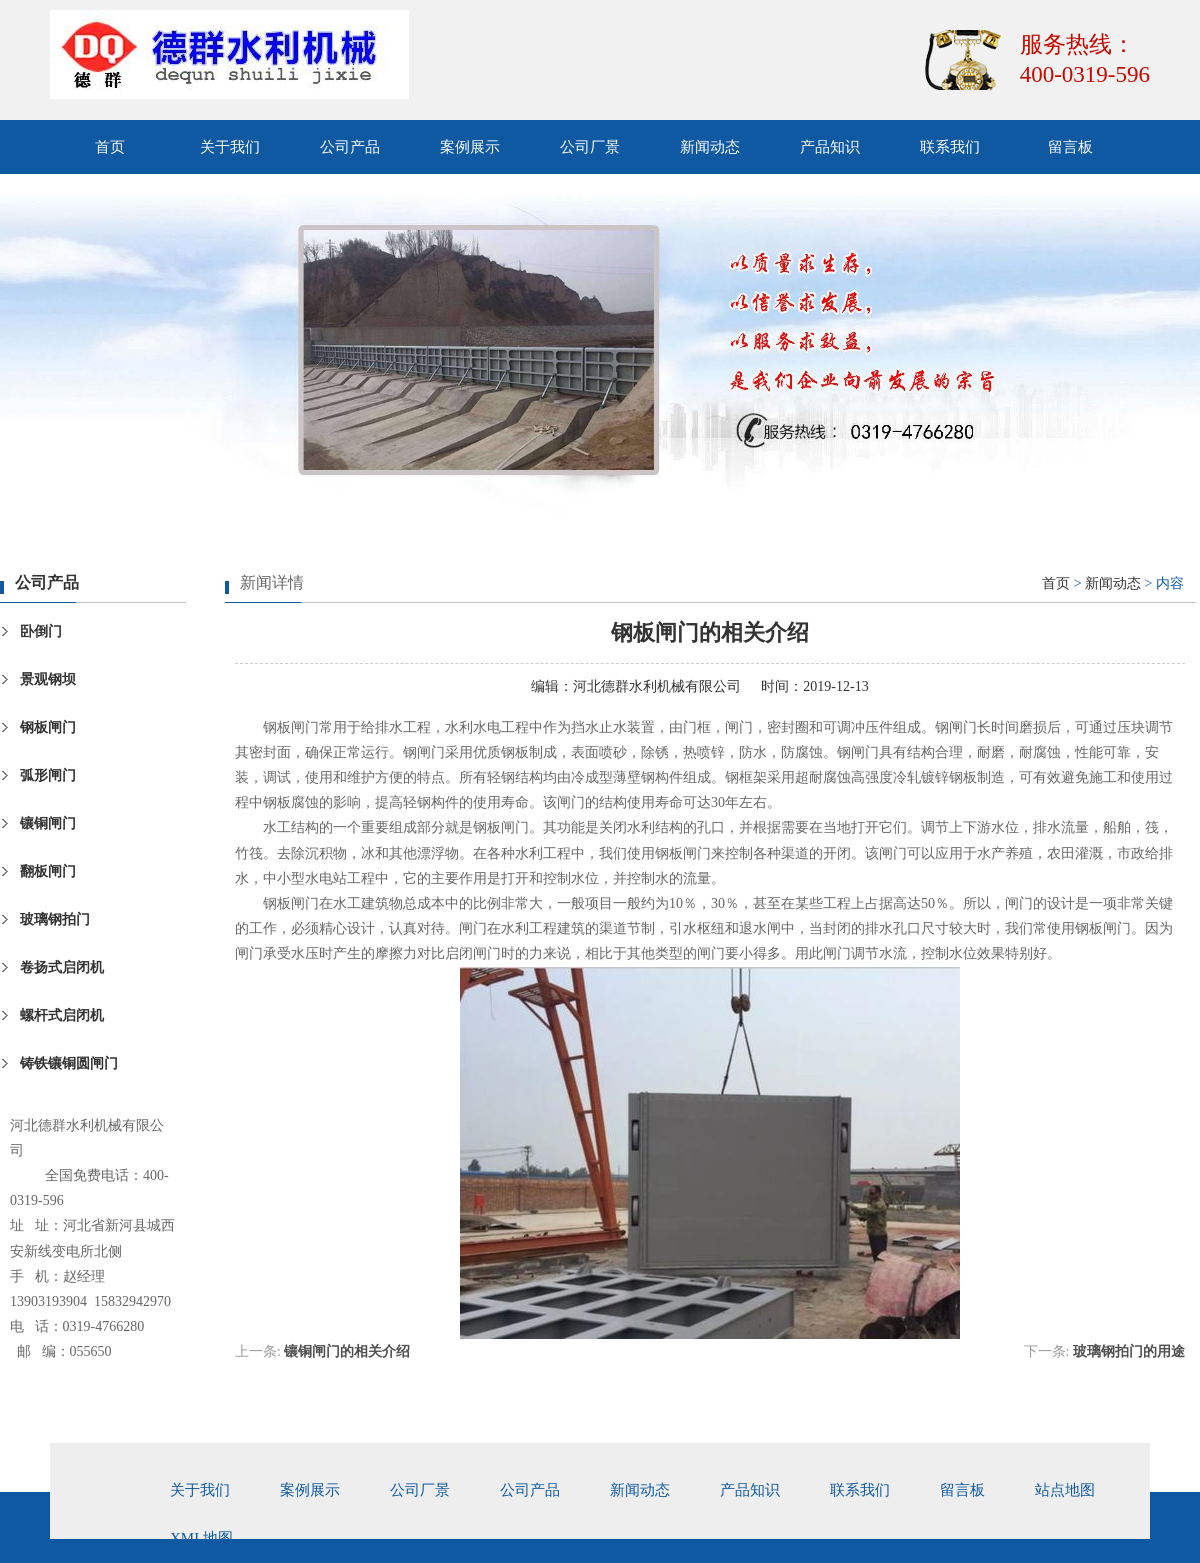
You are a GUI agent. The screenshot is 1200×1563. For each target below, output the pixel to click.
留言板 (1070, 147)
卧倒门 (41, 631)
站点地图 (1065, 1490)
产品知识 (830, 147)
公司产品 (350, 147)
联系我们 (950, 147)
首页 (110, 147)
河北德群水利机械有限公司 (657, 686)
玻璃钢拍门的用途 (1129, 1351)
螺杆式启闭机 (62, 1015)
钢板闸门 (48, 727)
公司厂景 (590, 147)
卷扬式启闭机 (62, 967)
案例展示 (470, 147)
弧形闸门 (48, 775)
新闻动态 (710, 147)
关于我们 (230, 147)
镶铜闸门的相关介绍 (347, 1351)
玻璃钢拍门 (55, 919)
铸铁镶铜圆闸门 (69, 1063)
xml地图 (201, 1538)
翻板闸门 (48, 871)
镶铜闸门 (48, 823)
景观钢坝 (48, 679)
